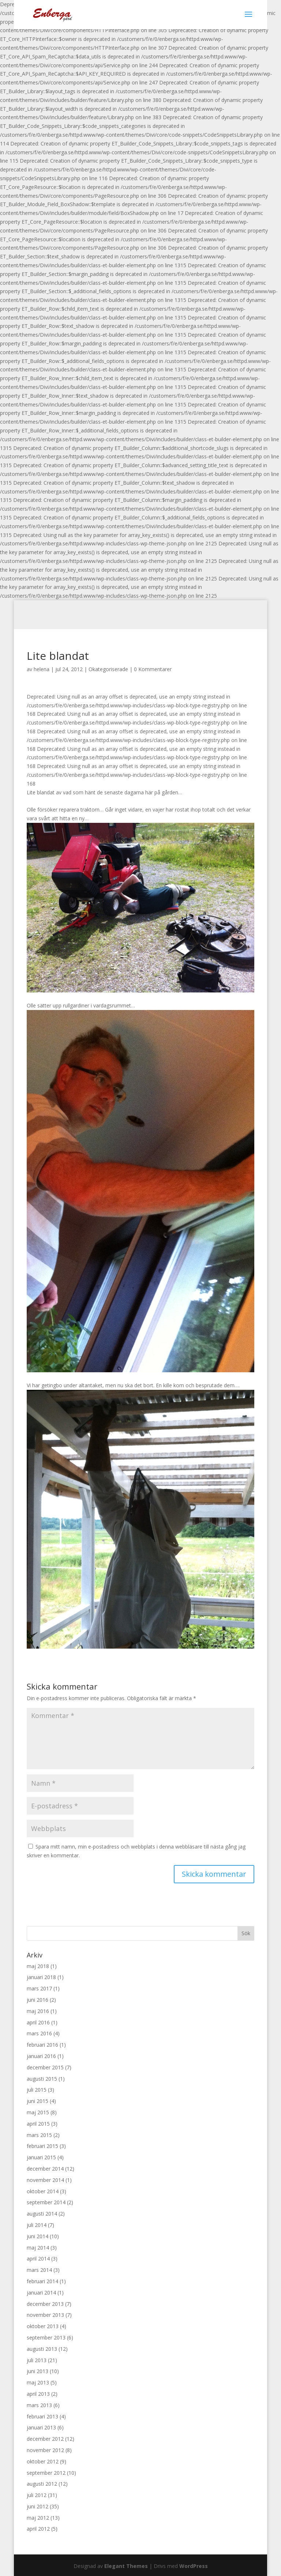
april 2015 (38, 2123)
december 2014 (45, 2168)
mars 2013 (39, 2405)
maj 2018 (38, 1966)
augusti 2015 (42, 2078)
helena (41, 669)
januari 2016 (41, 2056)
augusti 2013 (42, 2348)
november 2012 (45, 2450)
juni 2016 (37, 1999)
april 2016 (38, 2022)
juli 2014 (36, 2224)
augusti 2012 (42, 2483)
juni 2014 (37, 2236)
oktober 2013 (43, 2326)
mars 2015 (39, 2134)
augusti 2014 (42, 2213)
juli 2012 (36, 2495)
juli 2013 (36, 2360)
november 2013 (45, 2314)
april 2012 (38, 2528)
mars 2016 (39, 2033)
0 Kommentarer (153, 669)
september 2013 (46, 2337)
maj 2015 (38, 2112)
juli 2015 (36, 2089)
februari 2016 (42, 2044)
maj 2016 (38, 2011)
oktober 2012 (43, 2461)
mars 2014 (39, 2269)
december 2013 (45, 2303)
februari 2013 (42, 2416)
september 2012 (46, 2472)
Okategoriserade (108, 669)
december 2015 (45, 2067)
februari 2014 (42, 2281)
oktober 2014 (43, 2191)
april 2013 (38, 2393)
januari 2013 (41, 2427)
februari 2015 (42, 2145)
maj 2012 (38, 2517)
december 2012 (45, 2438)
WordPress (193, 2565)
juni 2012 (37, 2506)
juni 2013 (37, 2371)
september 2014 (46, 2202)
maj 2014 (38, 2247)
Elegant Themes (126, 2565)
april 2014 (38, 2258)
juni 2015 (37, 2101)
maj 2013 (38, 2382)
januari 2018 (41, 1977)
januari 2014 (41, 2292)
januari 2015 (41, 2157)
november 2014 (45, 2179)
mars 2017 (39, 1988)
